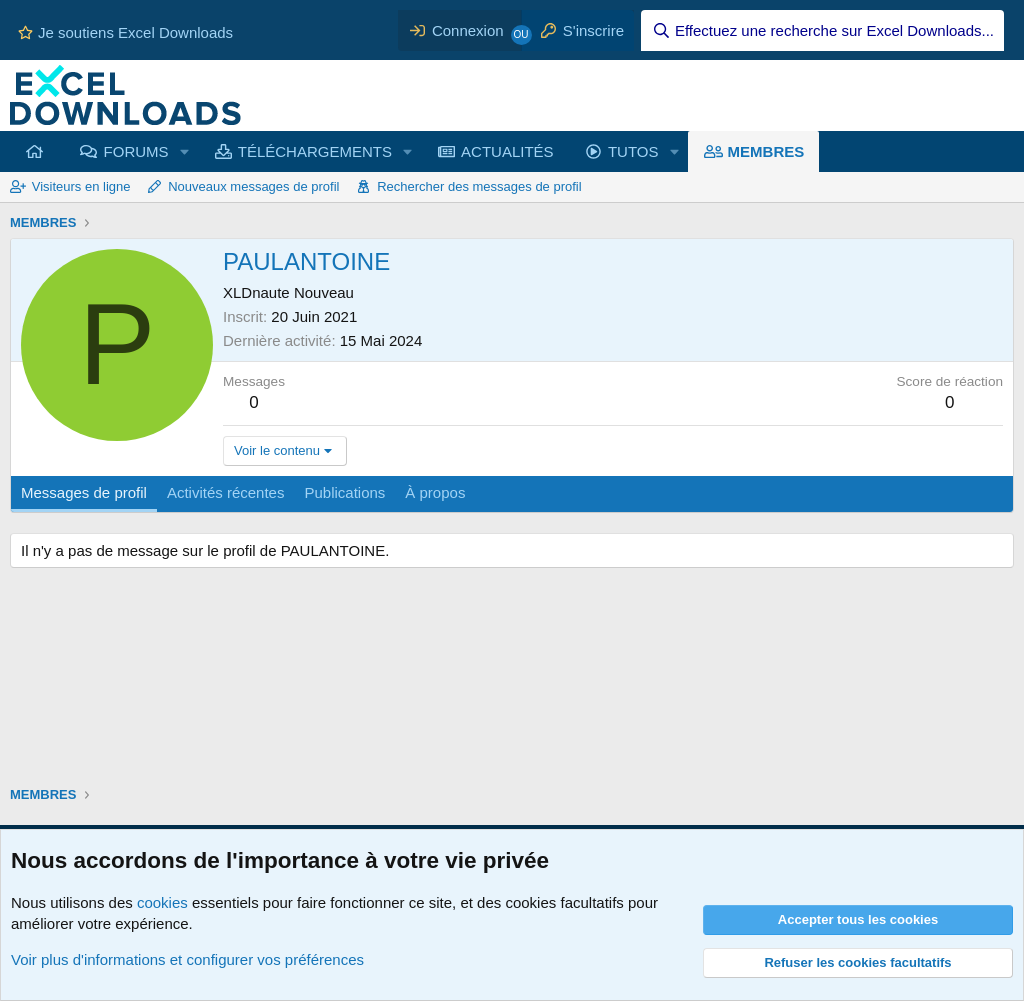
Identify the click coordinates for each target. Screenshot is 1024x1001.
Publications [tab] (344, 492)
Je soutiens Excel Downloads (125, 32)
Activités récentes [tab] (226, 492)
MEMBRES (766, 151)
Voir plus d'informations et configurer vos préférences (187, 959)
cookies (162, 902)
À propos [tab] (435, 492)
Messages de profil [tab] (84, 492)
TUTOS (633, 151)
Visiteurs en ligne (81, 186)
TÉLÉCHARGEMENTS (315, 151)
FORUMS (136, 151)
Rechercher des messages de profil (479, 186)
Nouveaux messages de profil (253, 186)
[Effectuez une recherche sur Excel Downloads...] (822, 30)
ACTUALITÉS (507, 151)
